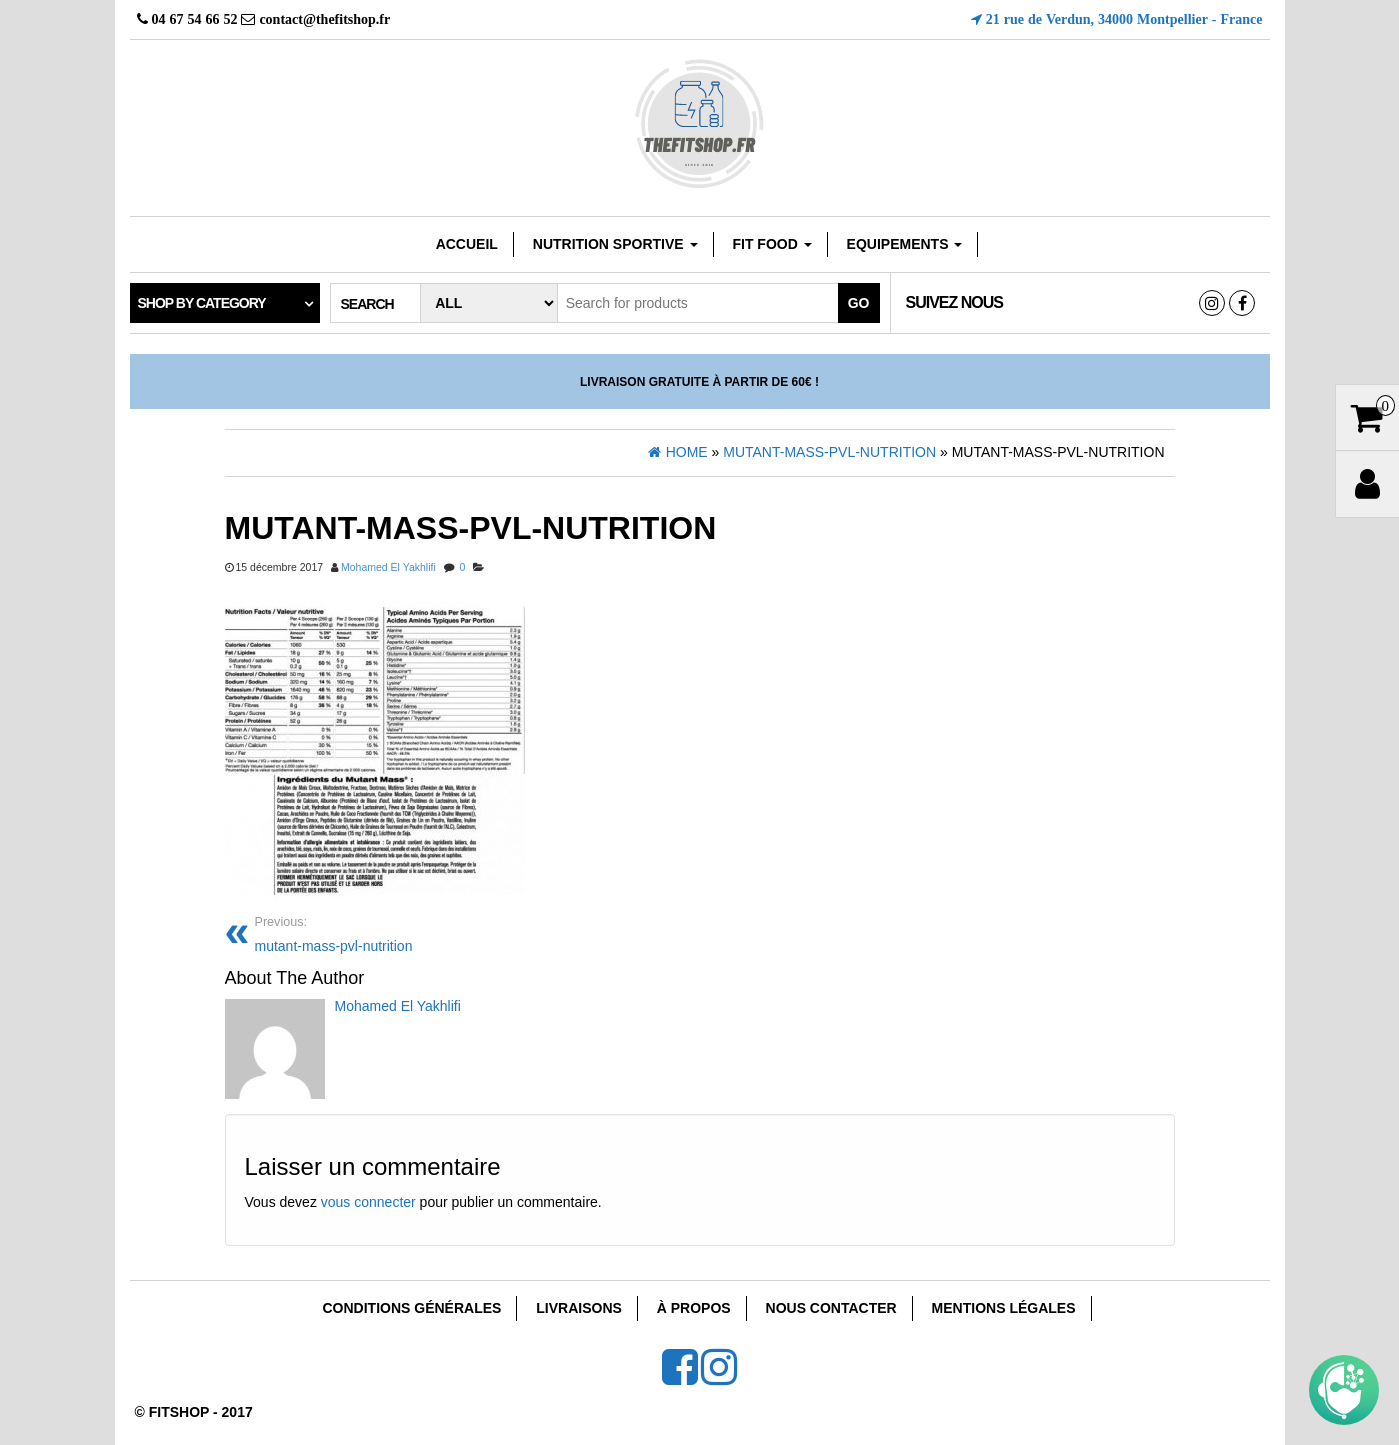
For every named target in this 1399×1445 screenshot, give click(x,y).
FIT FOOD (771, 244)
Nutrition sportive (615, 244)
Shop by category (202, 303)
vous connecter (368, 1202)
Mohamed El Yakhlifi (388, 567)
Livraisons (579, 1308)
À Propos (694, 1308)
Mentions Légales (1004, 1308)
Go (859, 303)
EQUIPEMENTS (905, 244)
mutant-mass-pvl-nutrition (470, 932)
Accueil (467, 244)
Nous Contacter (831, 1308)
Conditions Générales (411, 1308)
